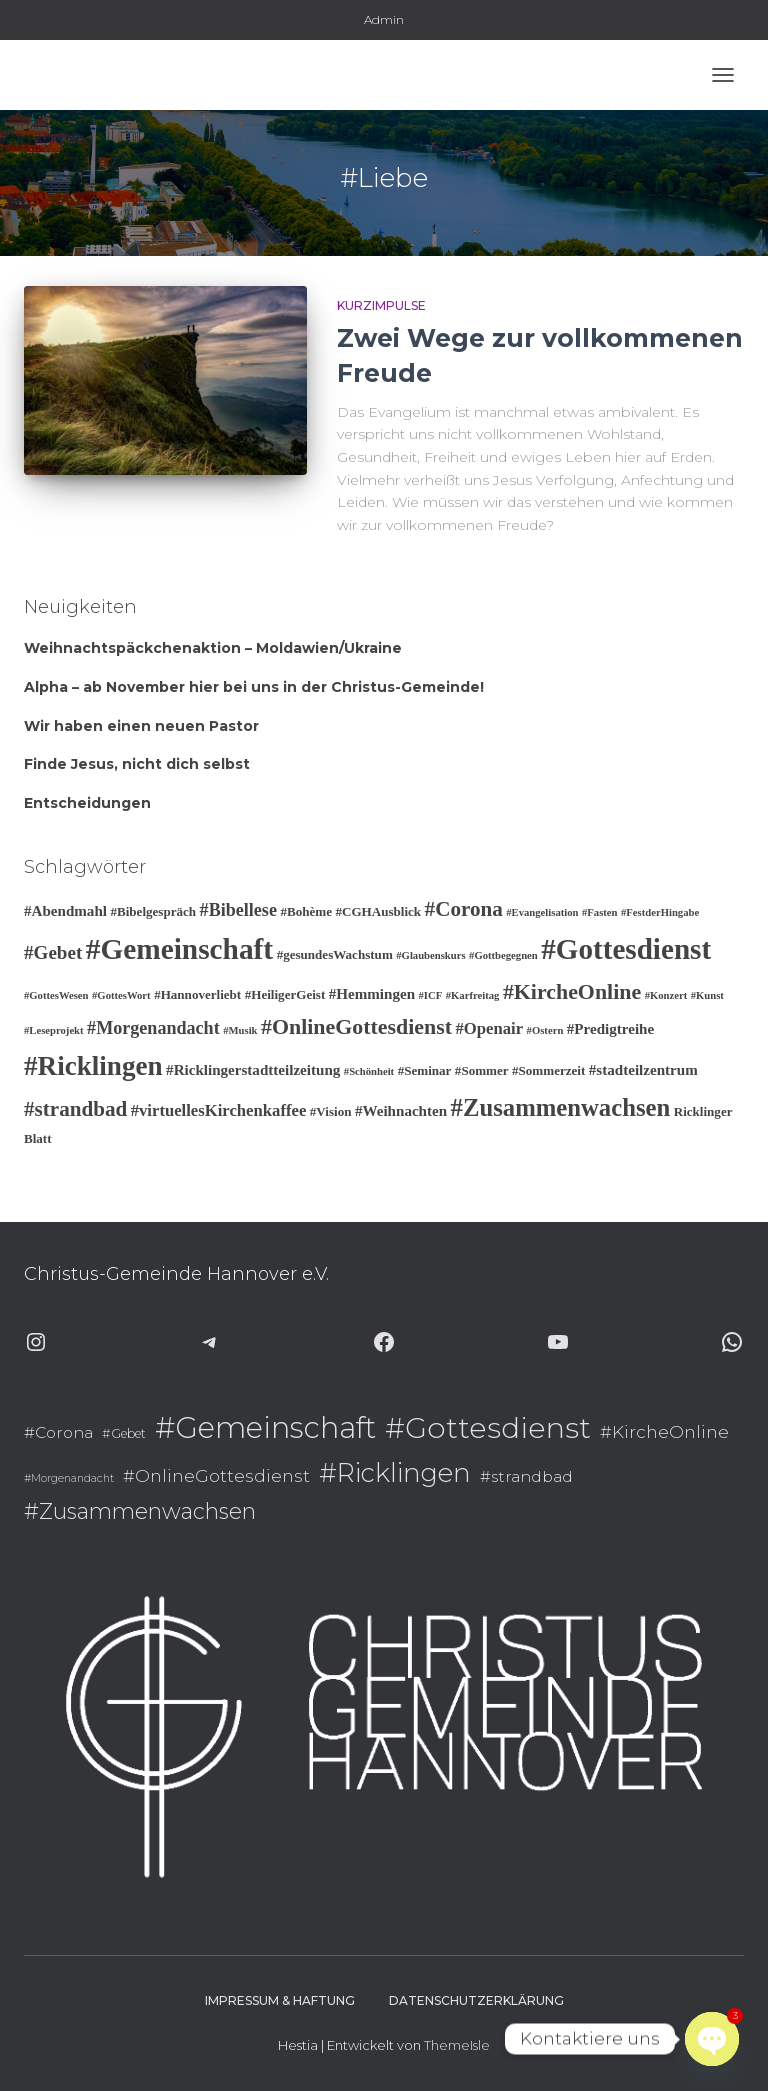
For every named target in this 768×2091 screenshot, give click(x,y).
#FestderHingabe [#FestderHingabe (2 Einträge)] (660, 912)
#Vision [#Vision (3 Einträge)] (331, 1111)
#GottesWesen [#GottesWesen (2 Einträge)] (56, 995)
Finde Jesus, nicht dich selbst (137, 764)
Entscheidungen (87, 803)
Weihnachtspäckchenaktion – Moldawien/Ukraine (213, 648)
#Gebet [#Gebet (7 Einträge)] (53, 952)
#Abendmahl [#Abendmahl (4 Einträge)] (65, 911)
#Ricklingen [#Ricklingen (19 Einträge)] (93, 1066)
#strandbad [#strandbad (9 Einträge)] (75, 1109)
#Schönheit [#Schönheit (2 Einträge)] (369, 1071)
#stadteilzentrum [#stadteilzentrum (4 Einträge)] (643, 1070)
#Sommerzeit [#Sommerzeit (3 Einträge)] (548, 1070)
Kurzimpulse (381, 305)
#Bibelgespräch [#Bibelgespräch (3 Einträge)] (153, 911)
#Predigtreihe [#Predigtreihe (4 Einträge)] (610, 1029)
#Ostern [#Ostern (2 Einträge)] (545, 1030)
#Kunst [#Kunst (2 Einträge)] (707, 995)
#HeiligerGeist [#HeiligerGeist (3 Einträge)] (285, 994)
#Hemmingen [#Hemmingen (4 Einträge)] (372, 994)
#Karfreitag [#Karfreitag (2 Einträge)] (473, 995)
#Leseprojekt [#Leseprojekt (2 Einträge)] (54, 1030)
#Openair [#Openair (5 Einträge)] (489, 1028)
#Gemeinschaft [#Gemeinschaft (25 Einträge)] (179, 949)
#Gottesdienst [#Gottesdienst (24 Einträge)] (626, 949)
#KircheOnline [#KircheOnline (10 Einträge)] (572, 991)
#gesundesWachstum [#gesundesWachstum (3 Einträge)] (335, 954)
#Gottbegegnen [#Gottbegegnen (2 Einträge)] (503, 955)
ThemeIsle (457, 2045)
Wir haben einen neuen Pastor (141, 726)
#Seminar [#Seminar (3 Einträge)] (425, 1070)
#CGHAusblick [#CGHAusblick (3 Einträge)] (378, 911)
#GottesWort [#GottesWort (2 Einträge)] (121, 995)
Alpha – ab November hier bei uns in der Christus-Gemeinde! (254, 687)
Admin (384, 19)
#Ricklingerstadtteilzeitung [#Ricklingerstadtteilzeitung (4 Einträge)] (253, 1070)
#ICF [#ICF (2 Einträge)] (431, 995)
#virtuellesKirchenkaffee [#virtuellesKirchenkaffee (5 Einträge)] (219, 1110)
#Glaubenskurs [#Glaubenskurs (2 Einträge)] (430, 955)
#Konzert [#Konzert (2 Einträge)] (666, 995)
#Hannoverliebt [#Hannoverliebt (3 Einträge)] (197, 994)
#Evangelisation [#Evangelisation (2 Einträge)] (542, 912)
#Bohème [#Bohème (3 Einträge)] (306, 911)
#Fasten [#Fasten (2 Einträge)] (600, 912)
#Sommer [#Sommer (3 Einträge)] (482, 1070)
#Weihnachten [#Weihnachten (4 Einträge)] (401, 1111)
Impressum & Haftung (280, 2000)
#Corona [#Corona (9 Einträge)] (464, 909)
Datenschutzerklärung (476, 2000)
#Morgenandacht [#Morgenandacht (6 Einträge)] (153, 1028)
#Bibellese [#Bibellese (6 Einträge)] (238, 910)
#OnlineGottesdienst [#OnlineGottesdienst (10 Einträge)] (356, 1026)
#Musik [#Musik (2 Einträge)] (240, 1030)
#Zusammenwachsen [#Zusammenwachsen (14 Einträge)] (561, 1107)
